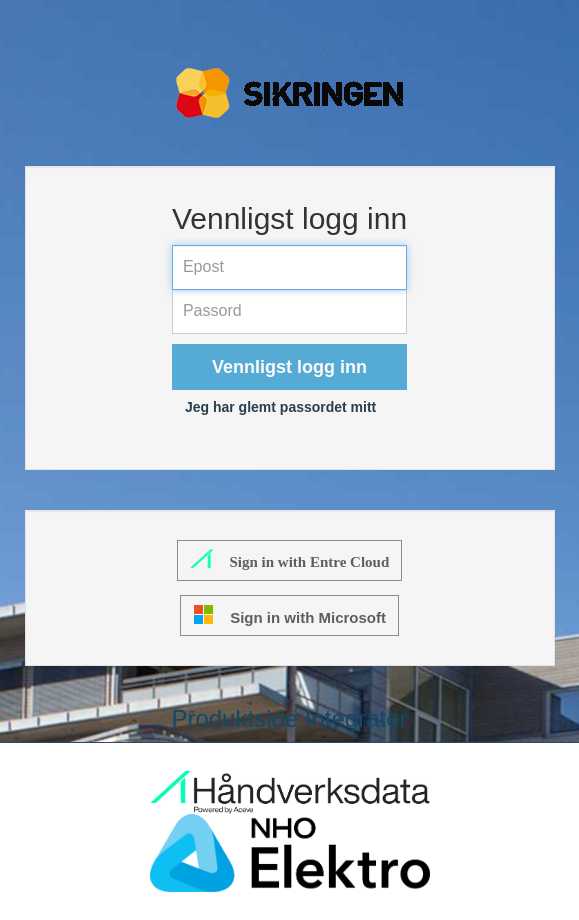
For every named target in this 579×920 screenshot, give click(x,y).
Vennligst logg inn (289, 367)
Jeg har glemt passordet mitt (280, 407)
